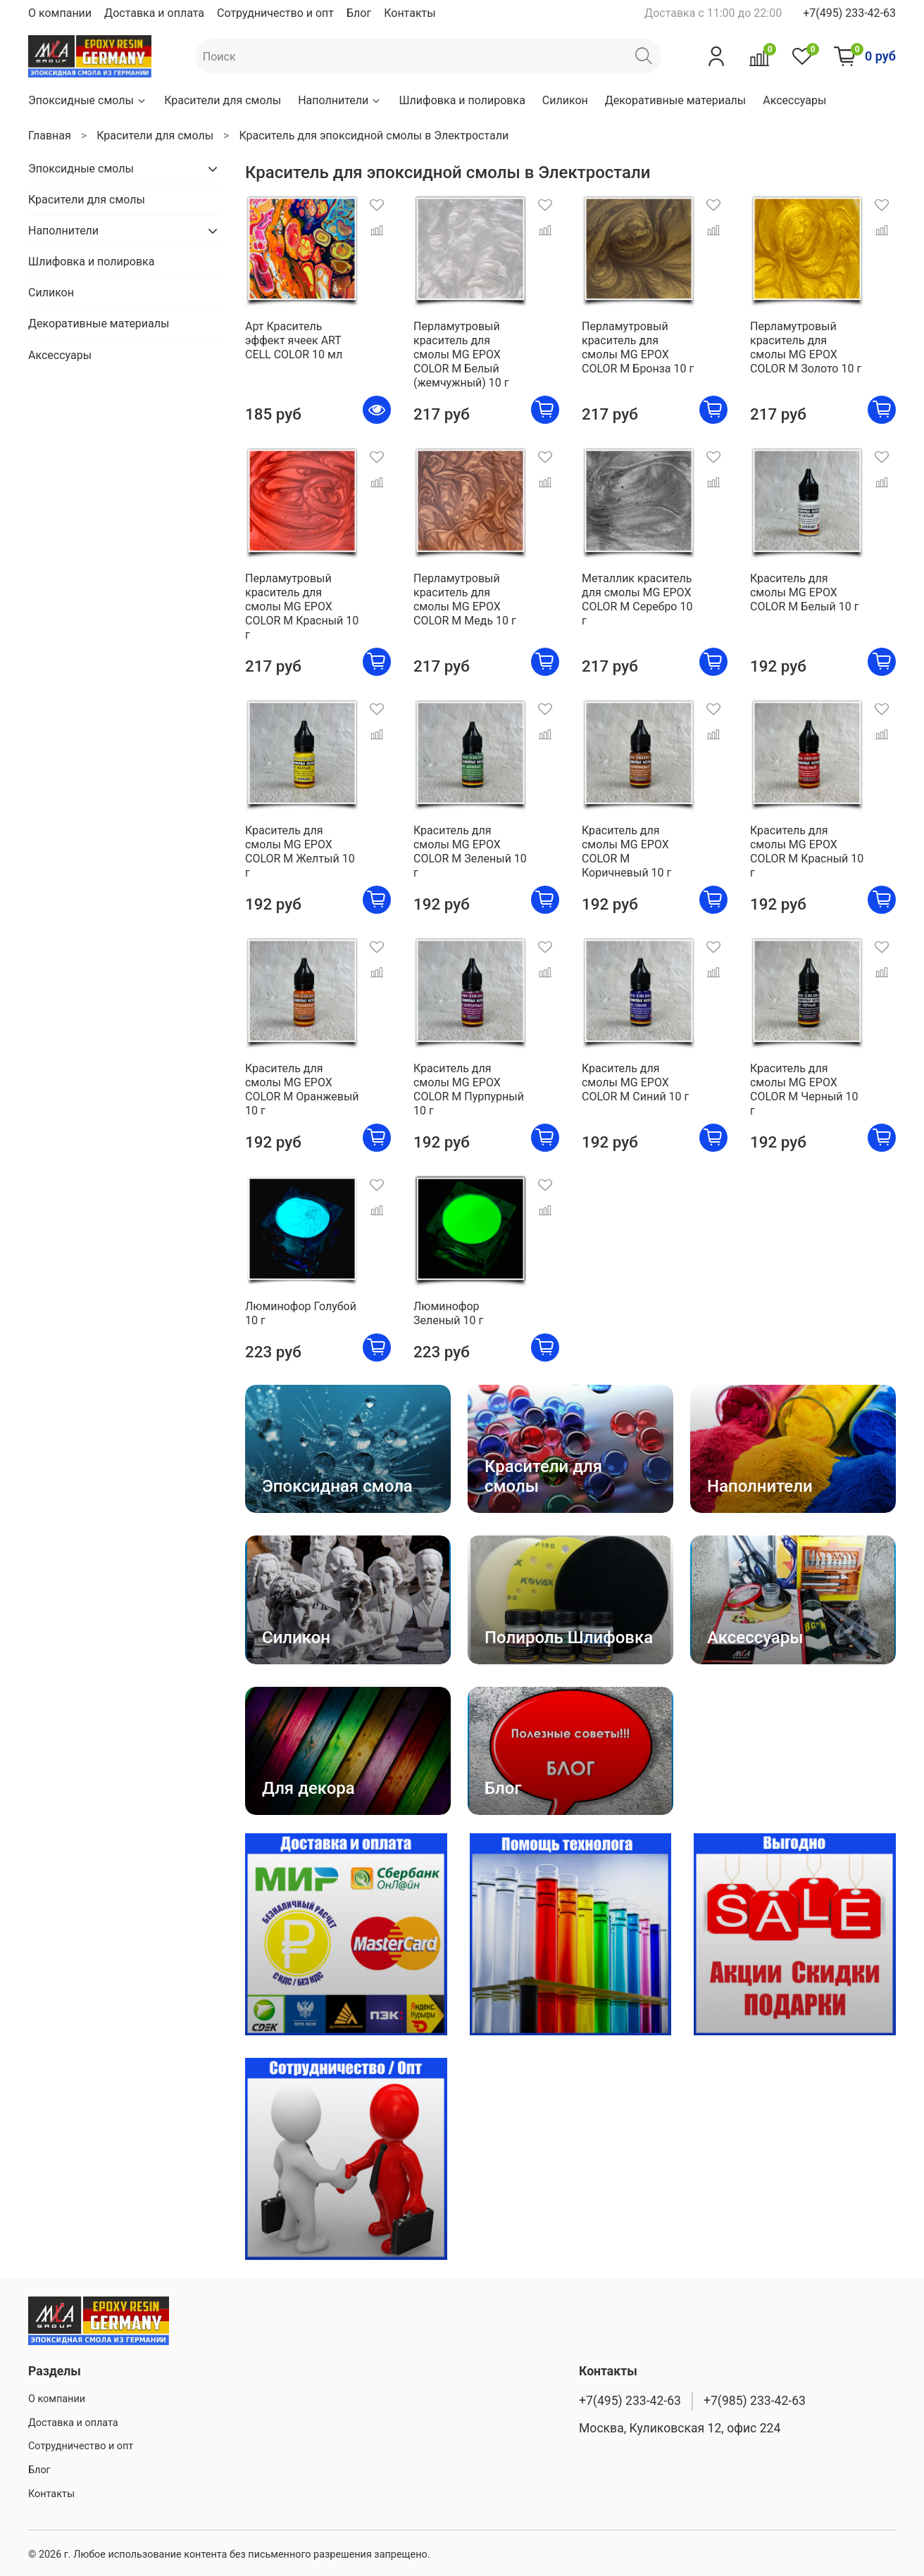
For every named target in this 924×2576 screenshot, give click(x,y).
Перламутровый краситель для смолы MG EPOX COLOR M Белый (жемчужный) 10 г (461, 354)
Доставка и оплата (154, 13)
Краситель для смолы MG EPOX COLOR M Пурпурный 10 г (468, 1089)
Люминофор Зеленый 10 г (448, 1313)
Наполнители (340, 100)
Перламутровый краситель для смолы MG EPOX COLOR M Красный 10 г (301, 606)
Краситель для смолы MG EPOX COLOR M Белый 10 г (804, 592)
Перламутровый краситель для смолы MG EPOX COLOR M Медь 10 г (464, 599)
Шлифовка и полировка (462, 100)
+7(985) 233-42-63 (755, 2401)
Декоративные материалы (675, 100)
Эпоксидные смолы (87, 100)
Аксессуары (794, 100)
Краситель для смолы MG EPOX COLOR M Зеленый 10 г (470, 851)
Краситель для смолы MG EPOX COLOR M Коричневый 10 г (626, 851)
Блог (358, 13)
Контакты (409, 13)
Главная (49, 135)
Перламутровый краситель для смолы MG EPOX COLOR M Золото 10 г (805, 347)
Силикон (565, 100)
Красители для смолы (222, 100)
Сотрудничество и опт (275, 13)
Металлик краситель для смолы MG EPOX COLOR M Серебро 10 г (637, 599)
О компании (60, 13)
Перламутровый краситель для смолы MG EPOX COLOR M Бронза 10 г (638, 347)
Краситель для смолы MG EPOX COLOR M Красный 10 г (806, 851)
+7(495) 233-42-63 (849, 13)
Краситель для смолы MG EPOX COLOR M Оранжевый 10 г (302, 1089)
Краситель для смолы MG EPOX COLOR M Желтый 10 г (300, 851)
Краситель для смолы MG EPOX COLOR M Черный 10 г (804, 1089)
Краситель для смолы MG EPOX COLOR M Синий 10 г (635, 1082)
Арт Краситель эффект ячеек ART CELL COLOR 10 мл (293, 340)
